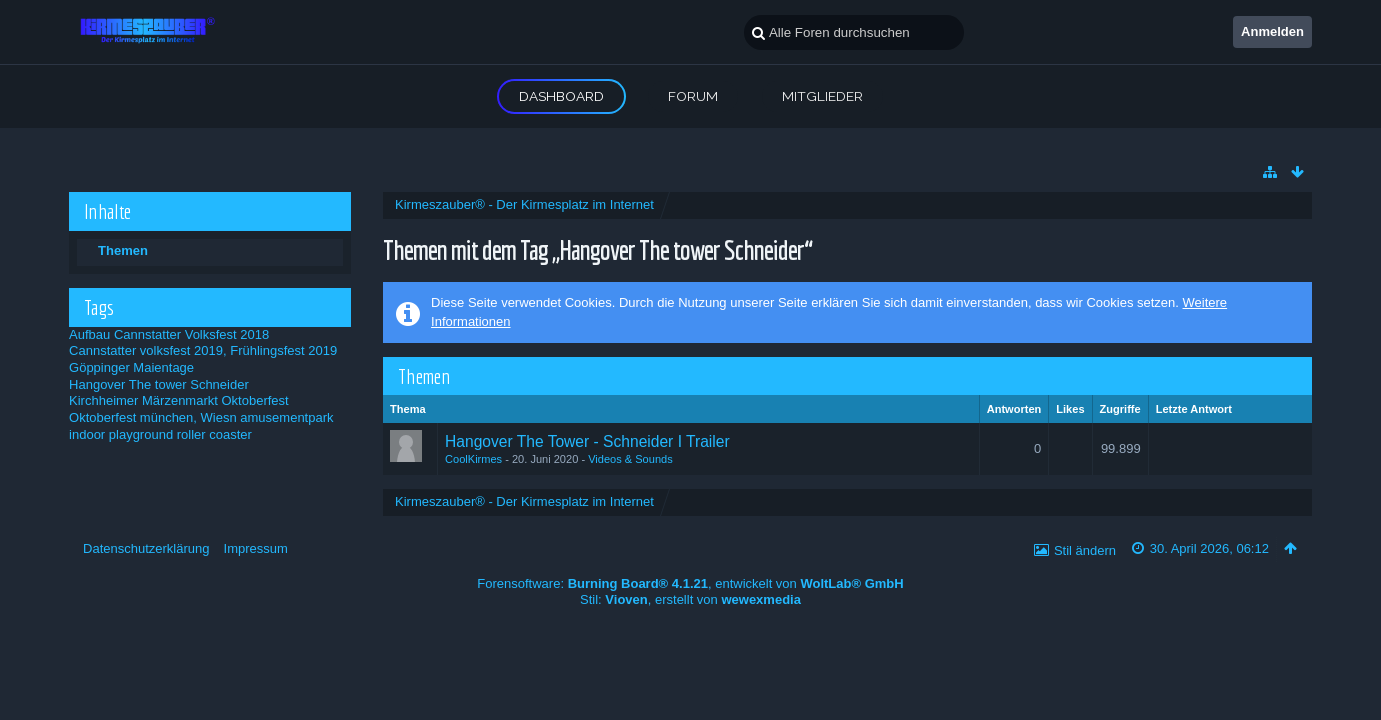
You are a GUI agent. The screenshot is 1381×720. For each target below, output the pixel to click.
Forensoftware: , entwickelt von (690, 583)
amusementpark (286, 417)
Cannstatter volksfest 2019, (148, 350)
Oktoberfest (255, 400)
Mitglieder (822, 96)
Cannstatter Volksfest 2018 (191, 334)
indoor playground (121, 434)
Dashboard (561, 96)
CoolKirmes (473, 459)
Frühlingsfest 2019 (283, 350)
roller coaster (214, 434)
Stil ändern (1085, 550)
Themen (123, 250)
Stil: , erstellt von (690, 599)
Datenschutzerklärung (146, 548)
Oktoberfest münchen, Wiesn (153, 417)
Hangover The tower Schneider (159, 384)
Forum (693, 96)
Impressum (256, 548)
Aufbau (89, 334)
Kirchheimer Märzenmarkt (143, 400)
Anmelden (1272, 31)
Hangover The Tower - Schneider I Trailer (587, 441)
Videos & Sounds (630, 459)
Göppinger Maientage (131, 367)
